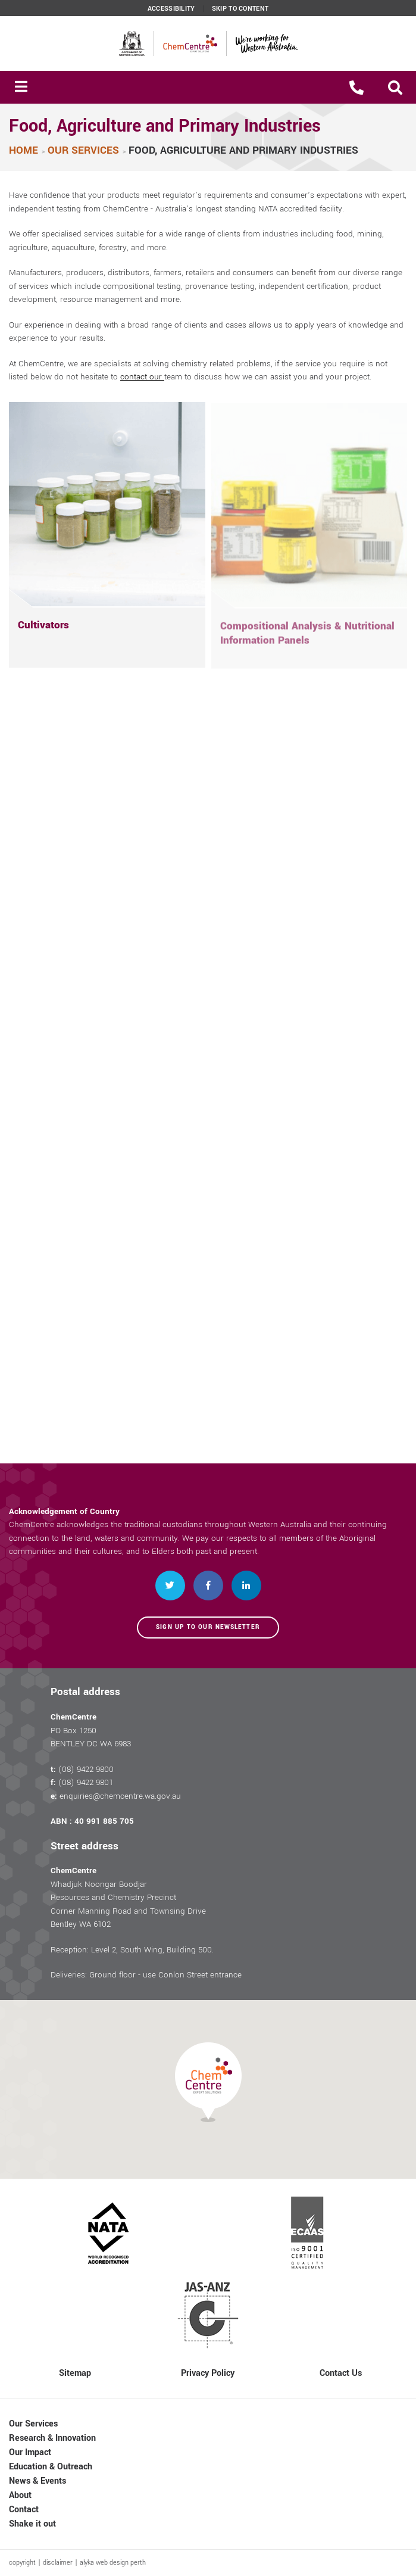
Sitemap (75, 2373)
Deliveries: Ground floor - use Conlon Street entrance (146, 1974)
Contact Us (341, 2373)
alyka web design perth (113, 2562)
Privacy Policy (207, 2373)
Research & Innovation (52, 2438)
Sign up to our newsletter (208, 1627)
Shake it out (32, 2524)
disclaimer (58, 2562)
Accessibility (171, 9)
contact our (142, 376)
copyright (22, 2562)
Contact (24, 2509)
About (20, 2495)
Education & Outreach (50, 2466)
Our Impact (30, 2452)
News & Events (37, 2481)
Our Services (33, 2424)
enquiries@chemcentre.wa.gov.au (120, 1796)
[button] (395, 87)
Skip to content (240, 9)
